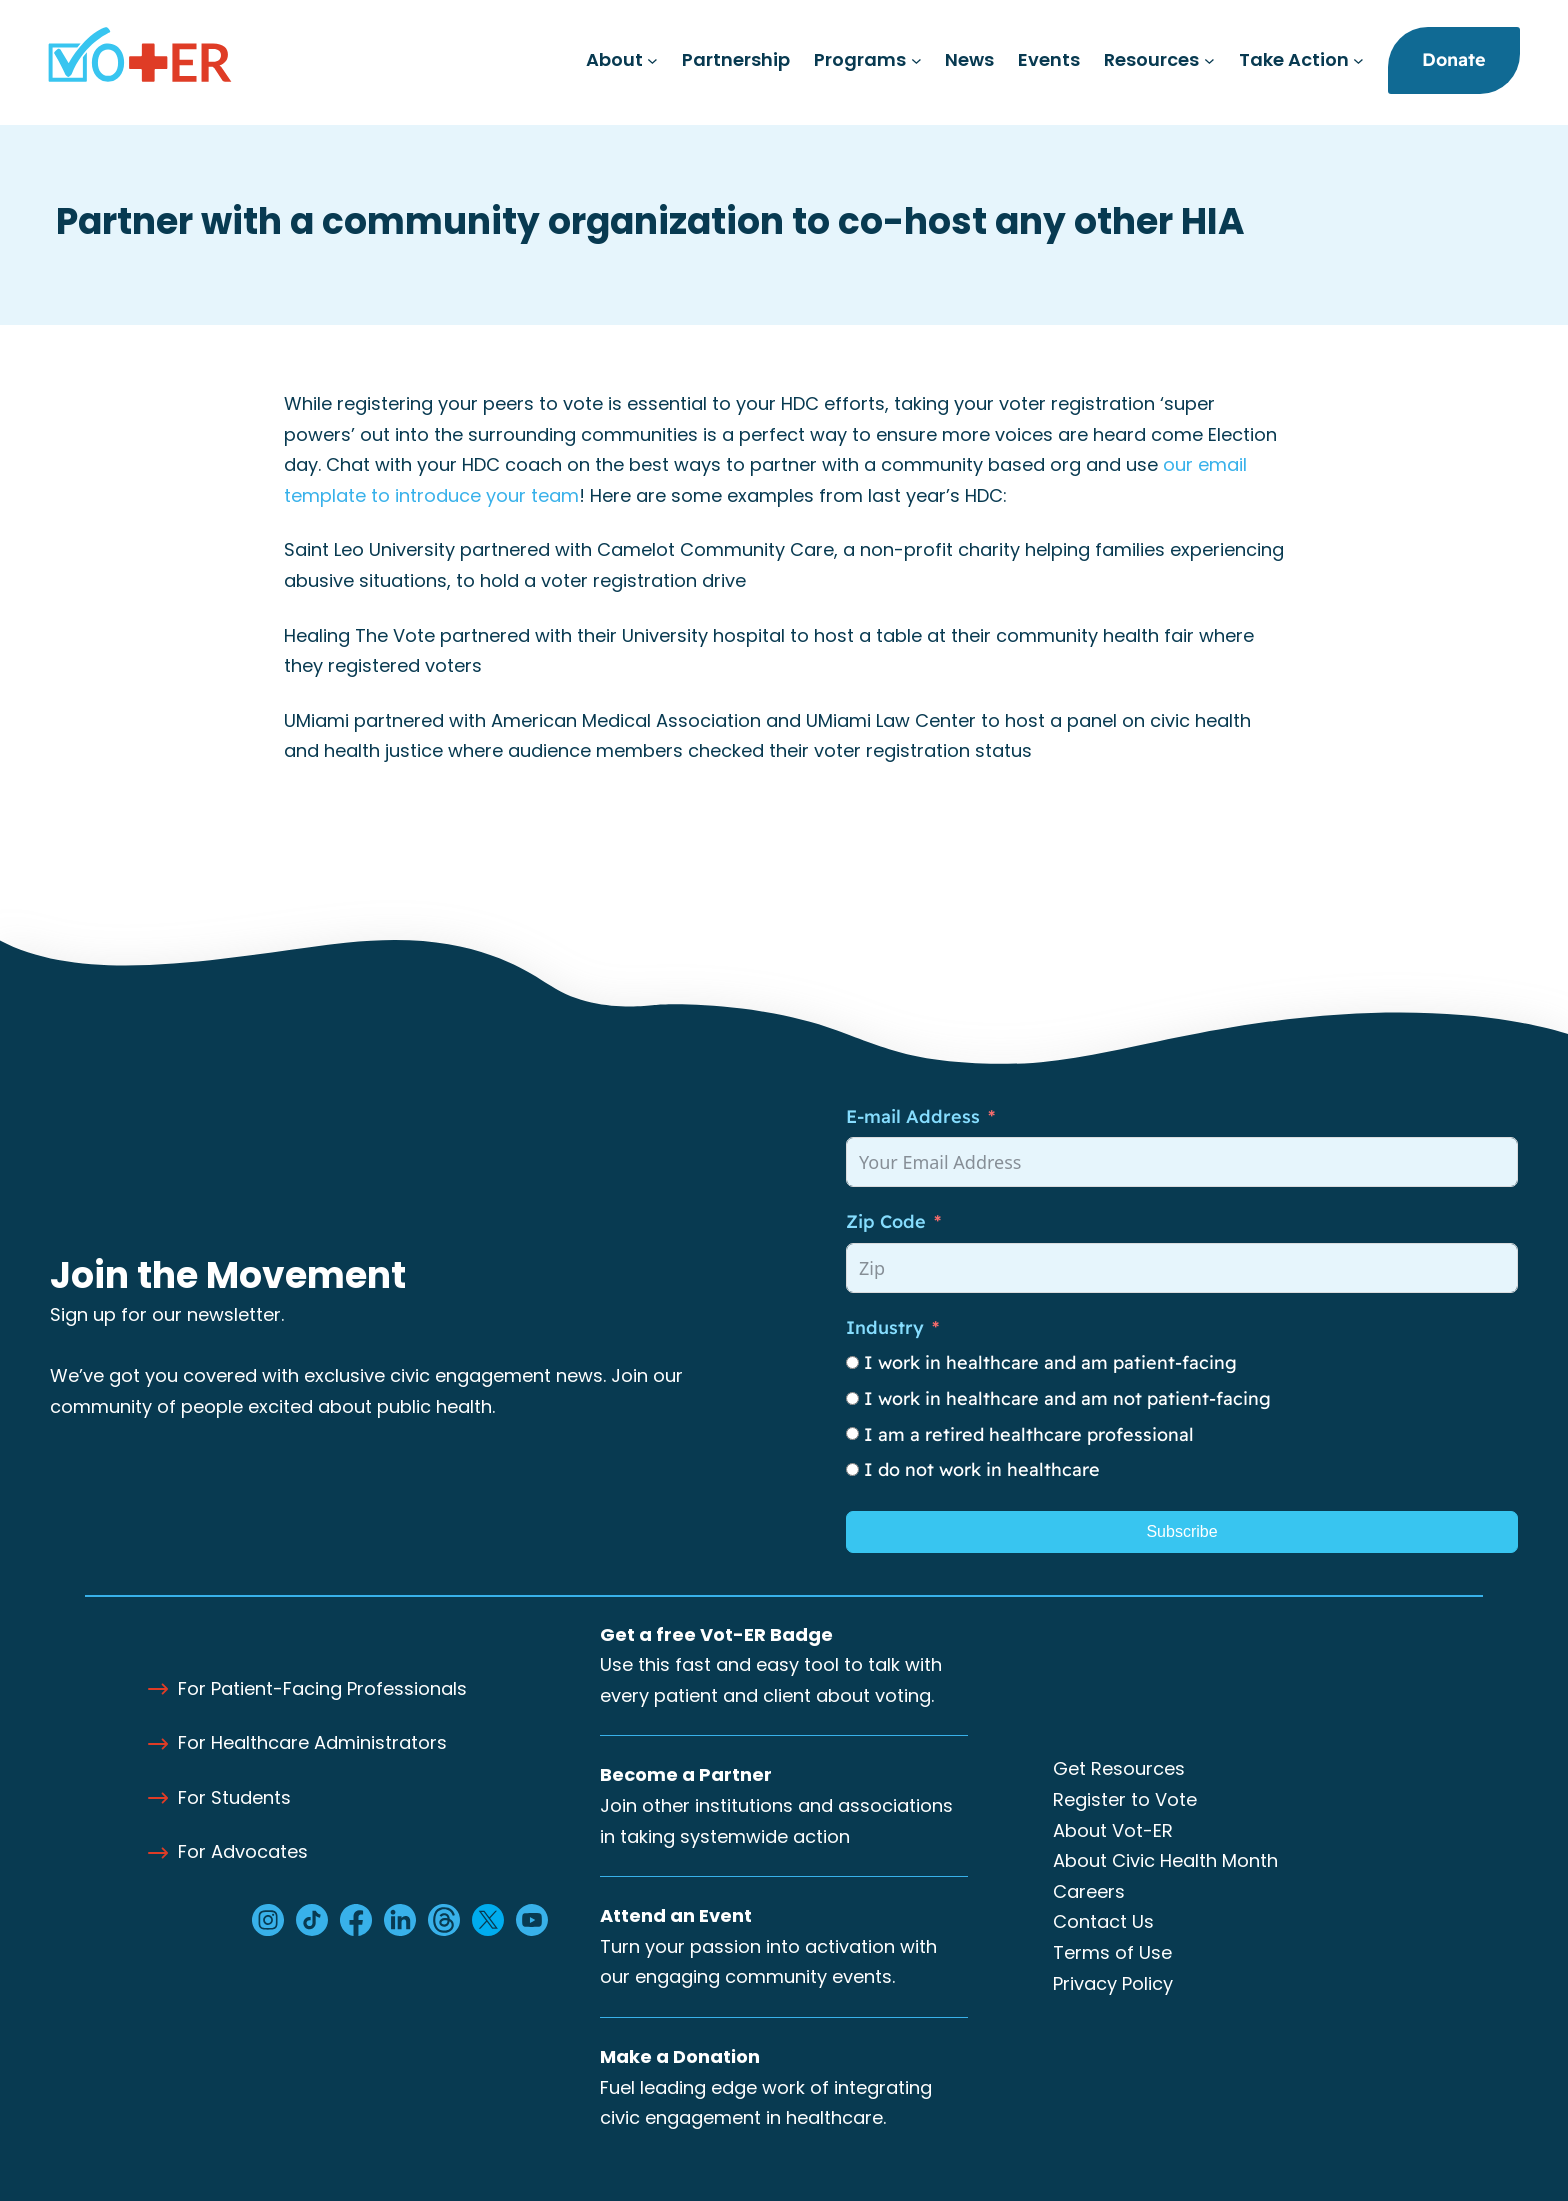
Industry (885, 1327)
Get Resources (1119, 1768)
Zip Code (886, 1221)
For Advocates (243, 1851)
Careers (1089, 1891)
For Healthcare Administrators (312, 1742)
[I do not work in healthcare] (852, 1469)
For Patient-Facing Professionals (322, 1688)
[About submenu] (652, 60)
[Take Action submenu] (1358, 60)
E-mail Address (913, 1116)
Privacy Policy (1113, 1983)
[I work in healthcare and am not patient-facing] (852, 1398)
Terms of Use (1112, 1952)
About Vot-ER (1113, 1830)
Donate (1454, 59)
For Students (234, 1797)
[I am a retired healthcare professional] (852, 1433)
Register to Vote (1125, 1799)
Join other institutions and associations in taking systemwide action (776, 1805)
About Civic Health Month (1165, 1860)
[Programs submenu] (916, 60)
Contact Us (1103, 1921)
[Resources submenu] (1209, 60)
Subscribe (1181, 1531)
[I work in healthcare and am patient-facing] (852, 1362)
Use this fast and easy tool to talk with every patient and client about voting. (771, 1665)
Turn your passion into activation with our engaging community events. (768, 1946)
